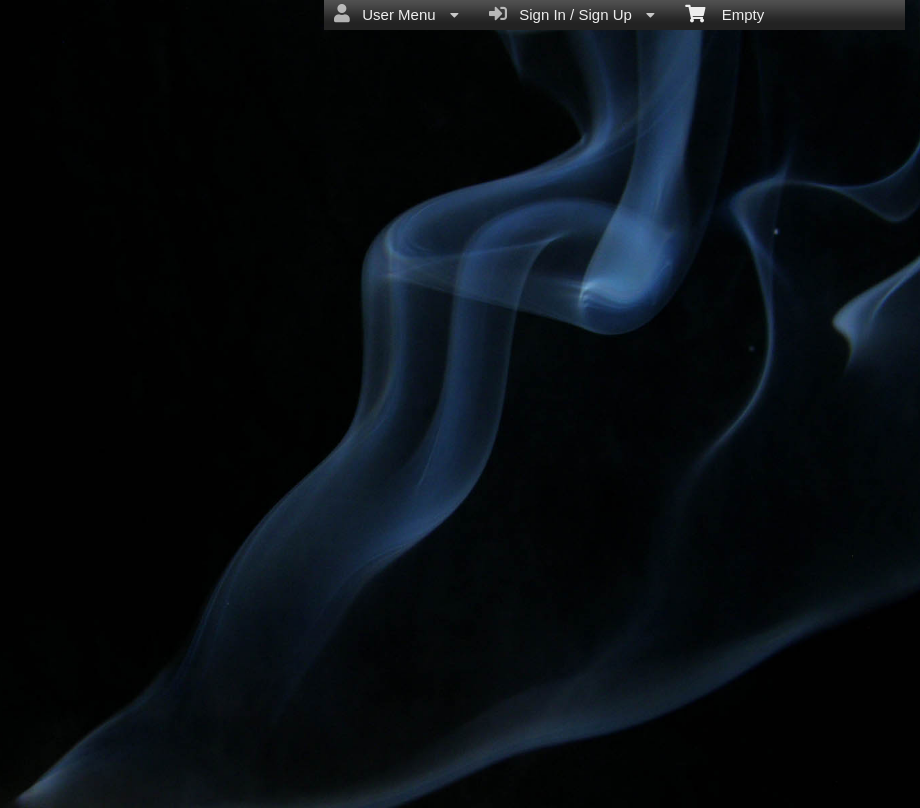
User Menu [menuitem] (396, 14)
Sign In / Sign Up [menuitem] (572, 14)
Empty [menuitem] (724, 13)
